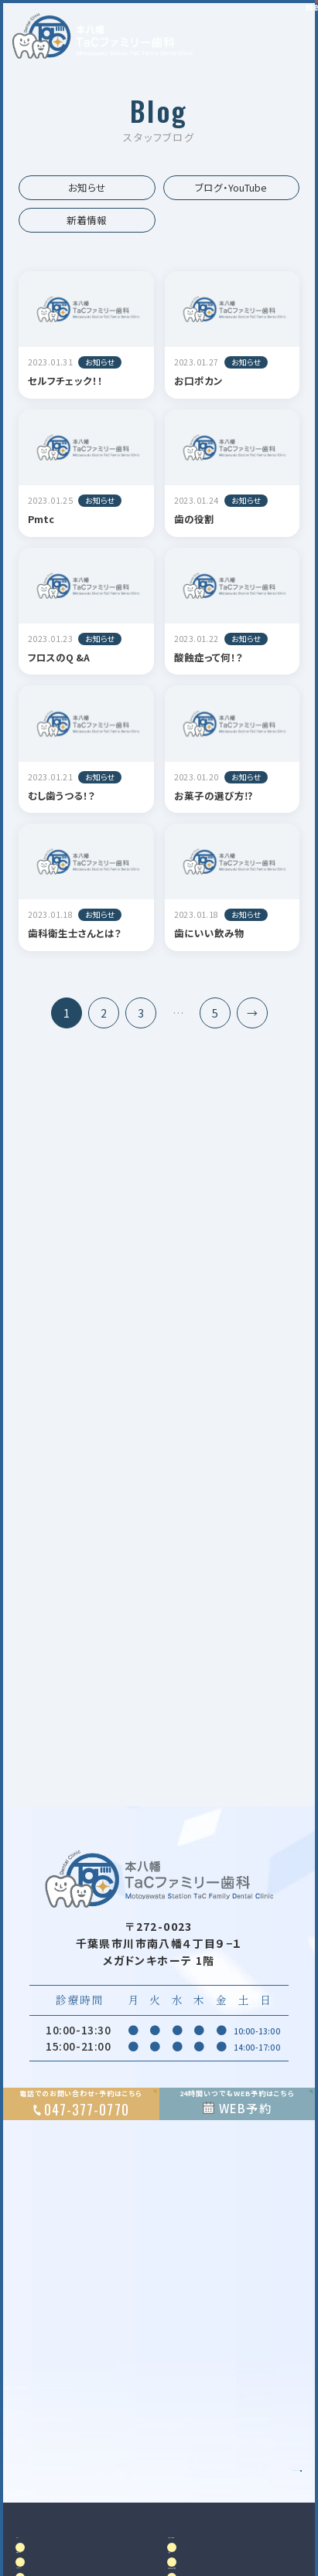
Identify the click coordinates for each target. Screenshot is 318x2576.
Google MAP (233, 2499)
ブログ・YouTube (231, 187)
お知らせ (87, 187)
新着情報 (87, 219)
